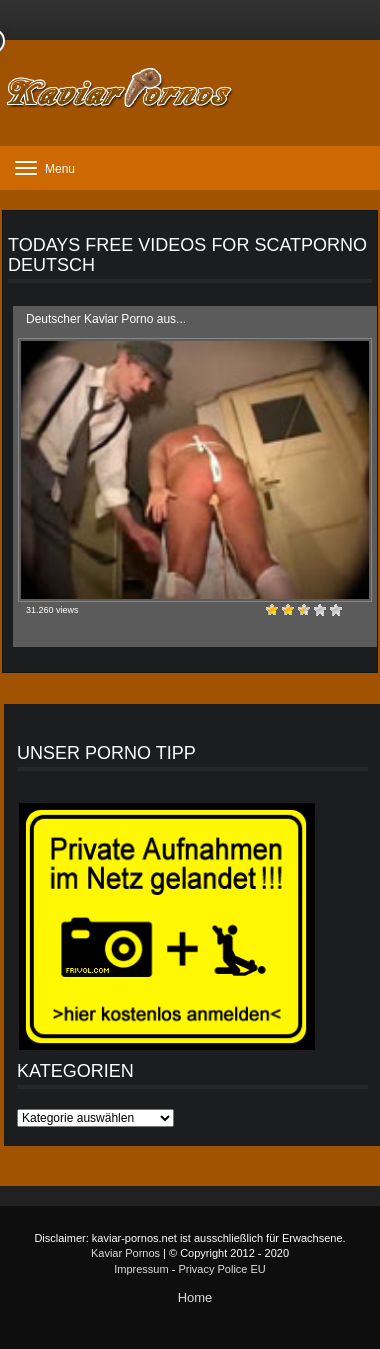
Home (195, 1297)
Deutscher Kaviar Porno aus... (106, 319)
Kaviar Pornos (125, 1253)
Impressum (141, 1269)
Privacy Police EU (221, 1269)
